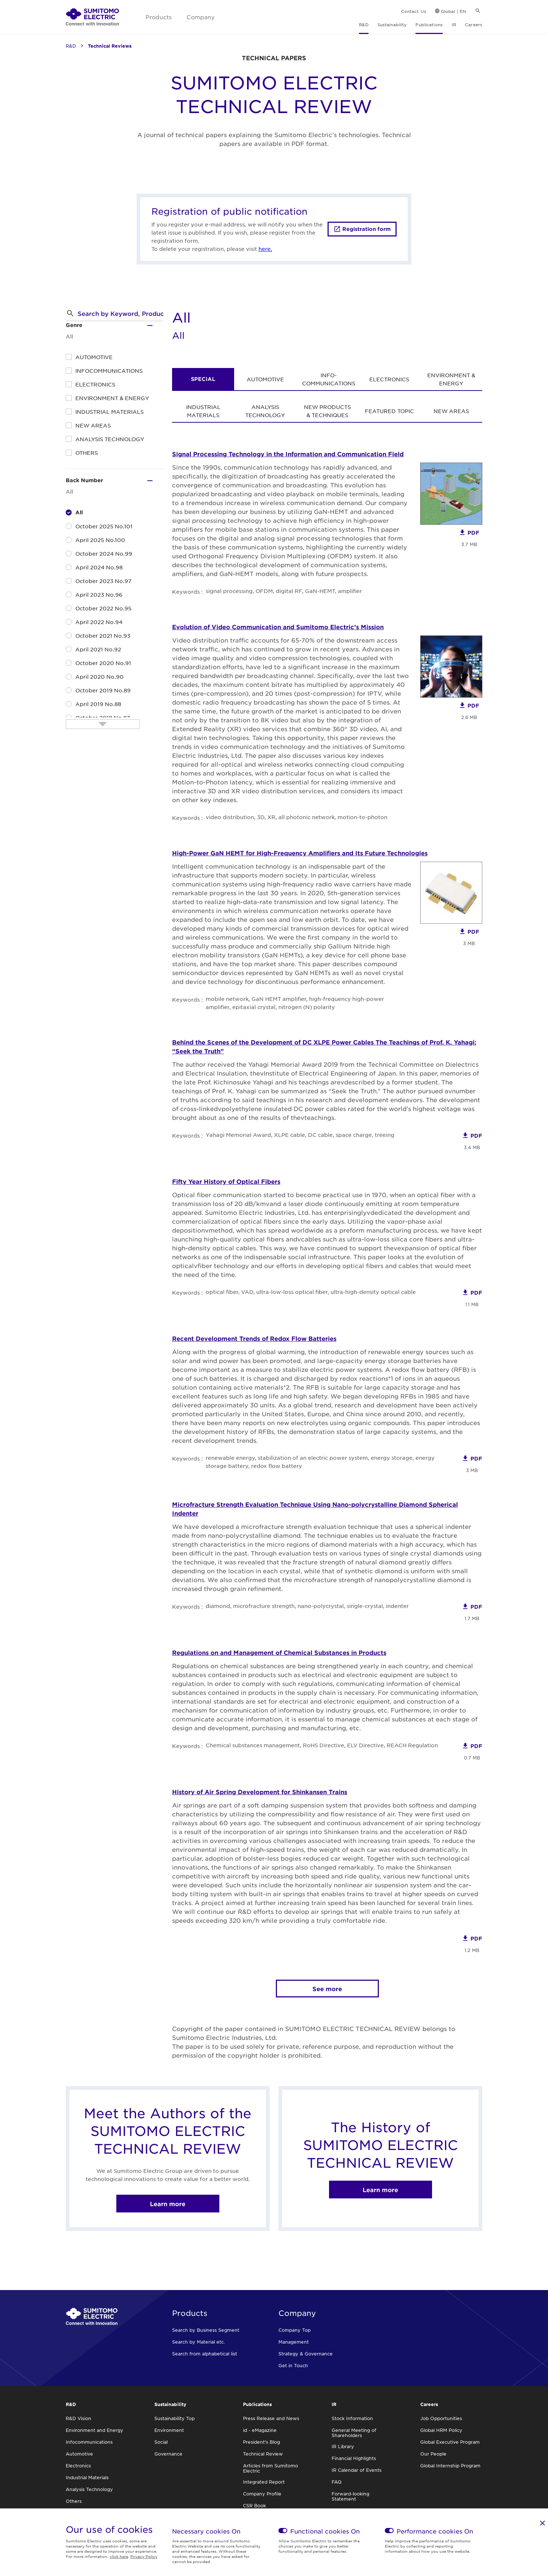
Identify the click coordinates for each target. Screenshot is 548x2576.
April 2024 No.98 (99, 567)
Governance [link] (168, 2453)
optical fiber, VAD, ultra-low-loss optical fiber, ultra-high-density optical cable (311, 1291)
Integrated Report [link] (264, 2481)
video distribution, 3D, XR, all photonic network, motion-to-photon (296, 817)
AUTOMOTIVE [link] (265, 379)
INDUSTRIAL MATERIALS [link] (203, 410)
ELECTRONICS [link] (389, 379)
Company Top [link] (294, 2330)
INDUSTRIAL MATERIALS (109, 411)
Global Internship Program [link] (450, 2465)
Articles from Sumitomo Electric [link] (270, 2468)
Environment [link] (169, 2430)
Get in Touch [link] (293, 2365)
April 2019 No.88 (98, 704)
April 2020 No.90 (99, 676)
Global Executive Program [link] (450, 2441)
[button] (70, 313)
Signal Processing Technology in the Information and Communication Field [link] (288, 453)
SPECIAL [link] (203, 379)
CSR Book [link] (254, 2505)
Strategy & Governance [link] (305, 2354)
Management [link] (293, 2342)
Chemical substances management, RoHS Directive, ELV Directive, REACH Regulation (322, 1745)
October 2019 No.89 (103, 690)
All (79, 512)
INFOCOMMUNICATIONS (109, 370)
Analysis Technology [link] (89, 2489)
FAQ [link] (337, 2481)
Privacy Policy (143, 2556)
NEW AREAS (93, 425)
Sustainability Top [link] (174, 2418)
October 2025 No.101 (104, 526)
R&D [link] (363, 24)
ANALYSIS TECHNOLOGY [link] (265, 410)
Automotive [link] (79, 2453)
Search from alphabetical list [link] (204, 2354)
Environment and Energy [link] (94, 2430)
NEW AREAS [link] (451, 411)
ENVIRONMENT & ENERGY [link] (451, 379)
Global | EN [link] (453, 11)
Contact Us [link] (413, 11)
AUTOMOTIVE (94, 357)
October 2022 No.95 (103, 608)
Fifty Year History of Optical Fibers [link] (226, 1181)
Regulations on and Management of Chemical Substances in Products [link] (279, 1652)
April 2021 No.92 (98, 649)
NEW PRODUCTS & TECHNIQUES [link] (327, 410)
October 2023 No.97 (103, 580)
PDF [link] (473, 532)
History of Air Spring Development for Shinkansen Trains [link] (259, 1791)
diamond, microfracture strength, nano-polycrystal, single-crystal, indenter (307, 1605)
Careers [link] (473, 24)
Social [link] (161, 2441)
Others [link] (74, 2501)
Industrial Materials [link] (87, 2477)
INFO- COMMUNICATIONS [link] (328, 379)
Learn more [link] (167, 2203)
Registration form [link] (366, 229)
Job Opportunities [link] (441, 2418)
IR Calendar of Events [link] (356, 2470)
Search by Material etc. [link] (198, 2342)
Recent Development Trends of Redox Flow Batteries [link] (254, 1338)
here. (265, 248)
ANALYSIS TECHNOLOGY (109, 439)
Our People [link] (433, 2453)
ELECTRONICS (95, 384)
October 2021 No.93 (102, 635)
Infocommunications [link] (89, 2441)
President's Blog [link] (261, 2441)
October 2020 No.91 (103, 663)
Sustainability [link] (392, 24)
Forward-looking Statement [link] (350, 2496)
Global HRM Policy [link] (441, 2430)
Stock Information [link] (352, 2418)
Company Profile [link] (262, 2493)
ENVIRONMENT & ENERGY (112, 398)
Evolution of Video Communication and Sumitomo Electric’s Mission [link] (278, 626)
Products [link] (158, 16)
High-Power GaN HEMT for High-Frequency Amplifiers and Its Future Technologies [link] (300, 852)
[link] (92, 17)
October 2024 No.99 (103, 553)
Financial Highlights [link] (354, 2458)
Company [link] (200, 16)
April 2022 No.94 (99, 622)
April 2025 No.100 (100, 539)
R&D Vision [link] (78, 2418)
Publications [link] (428, 24)
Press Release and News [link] (271, 2418)
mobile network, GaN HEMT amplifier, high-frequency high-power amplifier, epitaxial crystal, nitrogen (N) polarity (295, 1002)
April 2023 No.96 (99, 594)
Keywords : (187, 591)
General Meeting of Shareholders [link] (354, 2432)
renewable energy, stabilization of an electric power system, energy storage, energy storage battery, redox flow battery (320, 1461)
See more (327, 1988)
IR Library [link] (343, 2446)
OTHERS (86, 452)
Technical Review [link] (263, 2453)
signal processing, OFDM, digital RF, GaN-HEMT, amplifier (284, 590)
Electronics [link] (78, 2465)
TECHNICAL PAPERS (274, 57)
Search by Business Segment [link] (205, 2330)
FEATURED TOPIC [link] (389, 411)
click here (119, 2556)
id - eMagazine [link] (260, 2430)
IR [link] (454, 24)
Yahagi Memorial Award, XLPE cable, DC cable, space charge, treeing (300, 1134)
